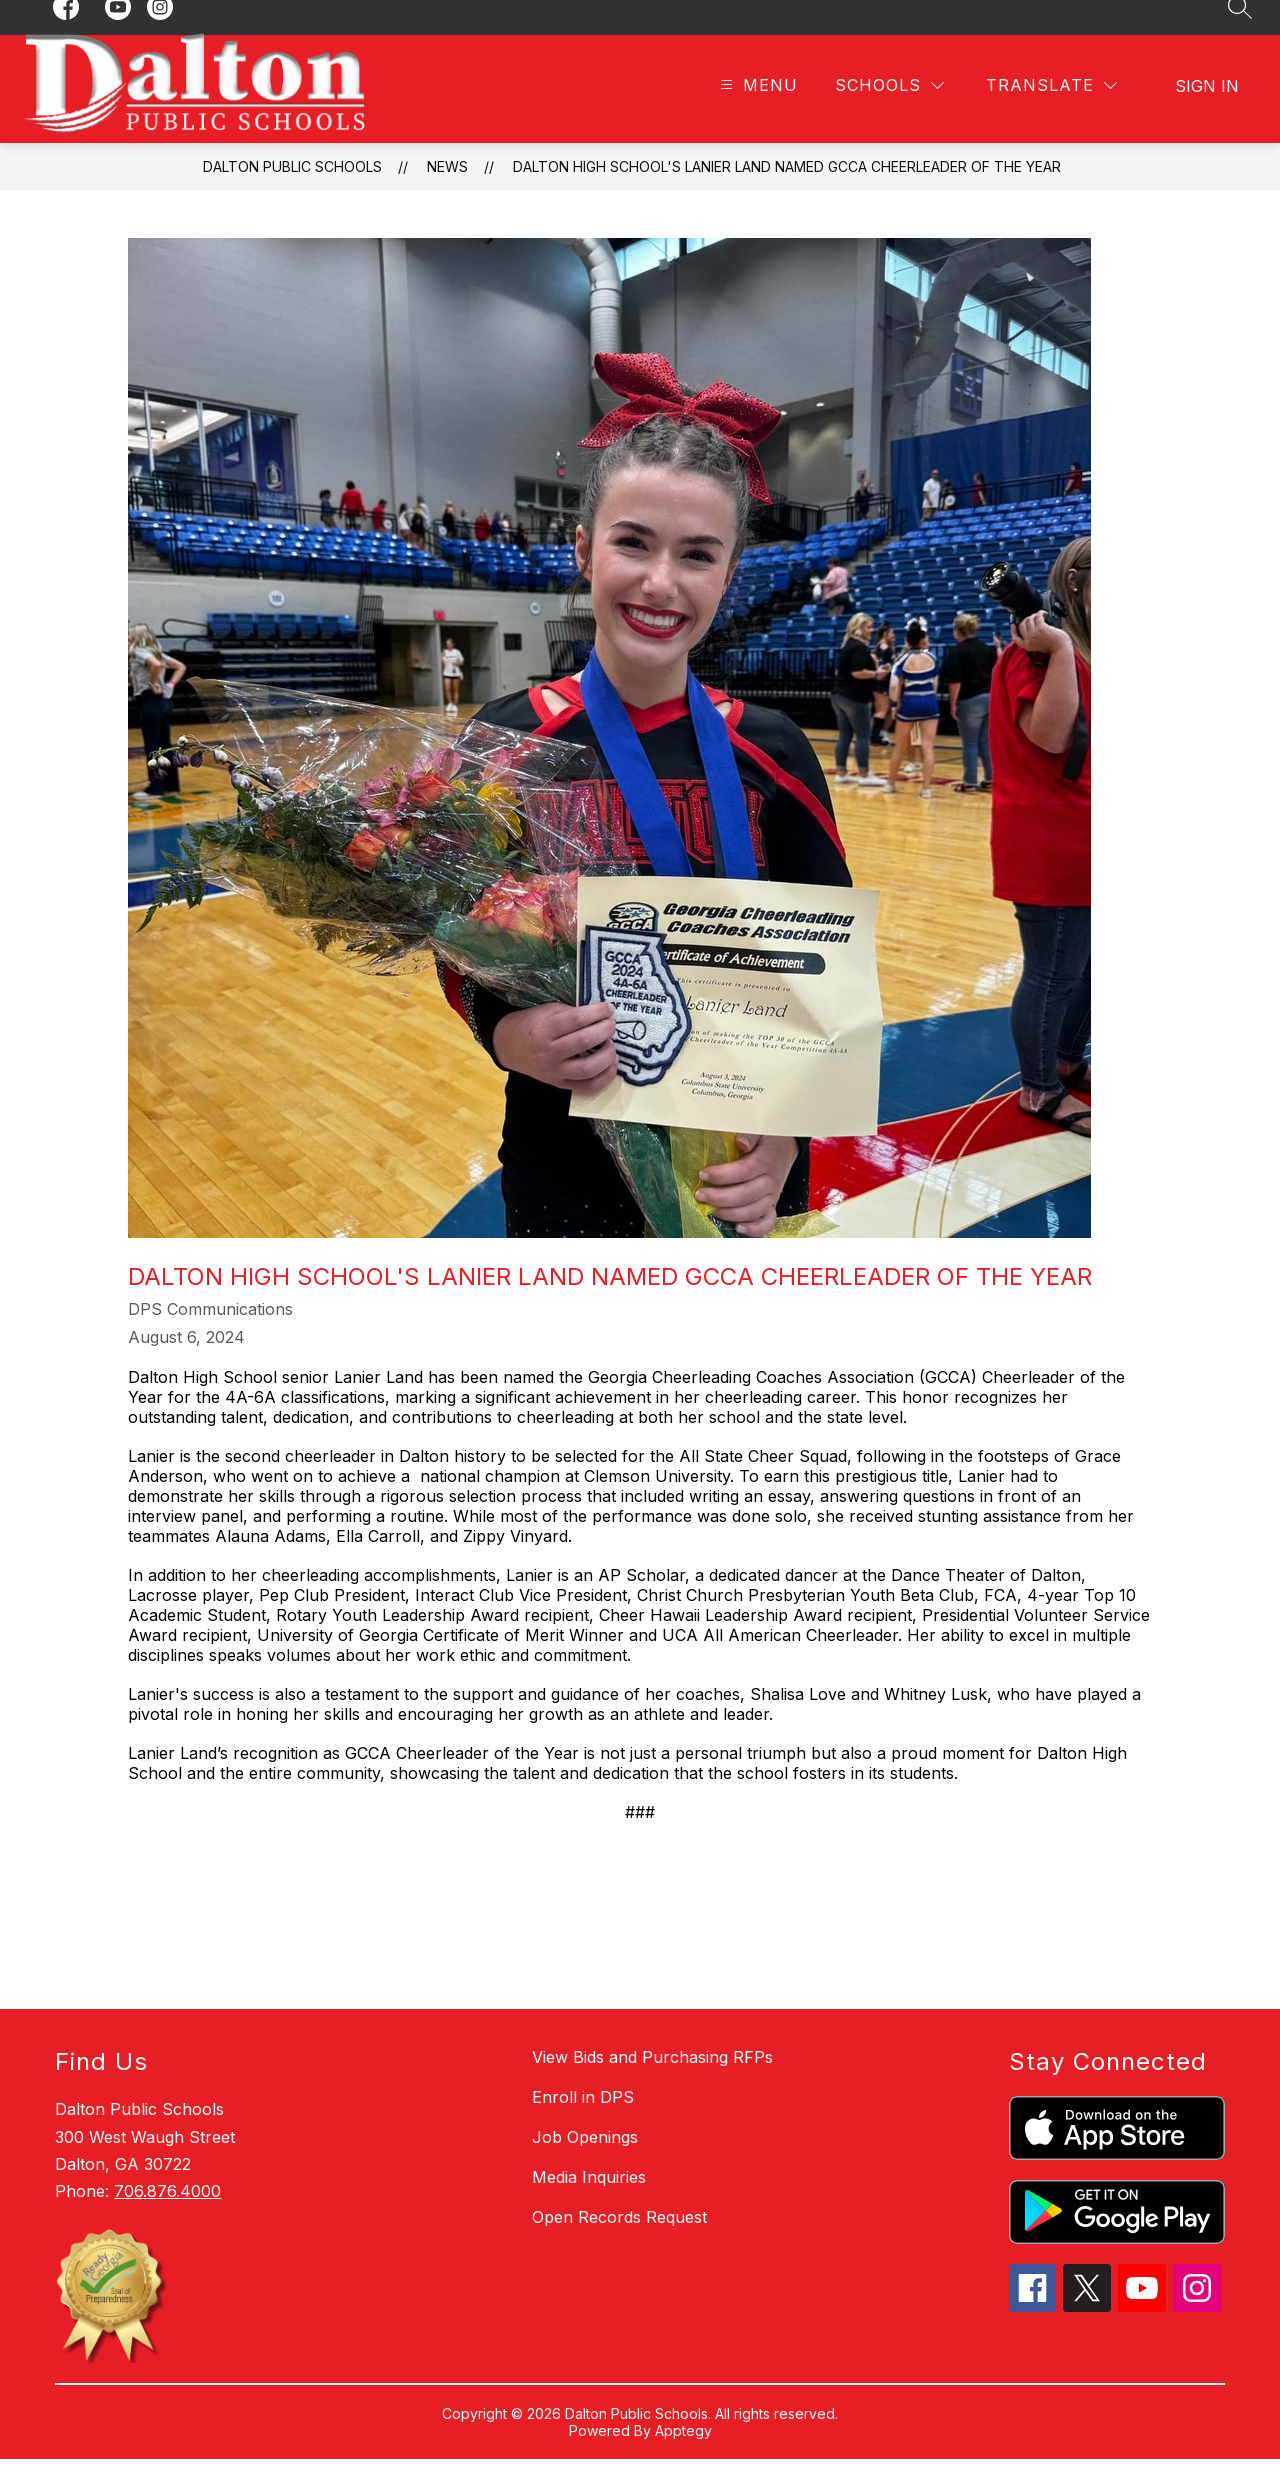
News (447, 187)
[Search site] (1240, 28)
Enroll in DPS (583, 2118)
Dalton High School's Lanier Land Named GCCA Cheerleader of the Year (787, 187)
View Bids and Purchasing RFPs (652, 2078)
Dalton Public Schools (292, 187)
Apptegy (683, 2451)
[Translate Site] (1051, 107)
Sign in (1207, 107)
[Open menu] (756, 107)
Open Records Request (619, 2238)
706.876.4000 (167, 2212)
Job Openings (585, 2158)
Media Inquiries (589, 2198)
